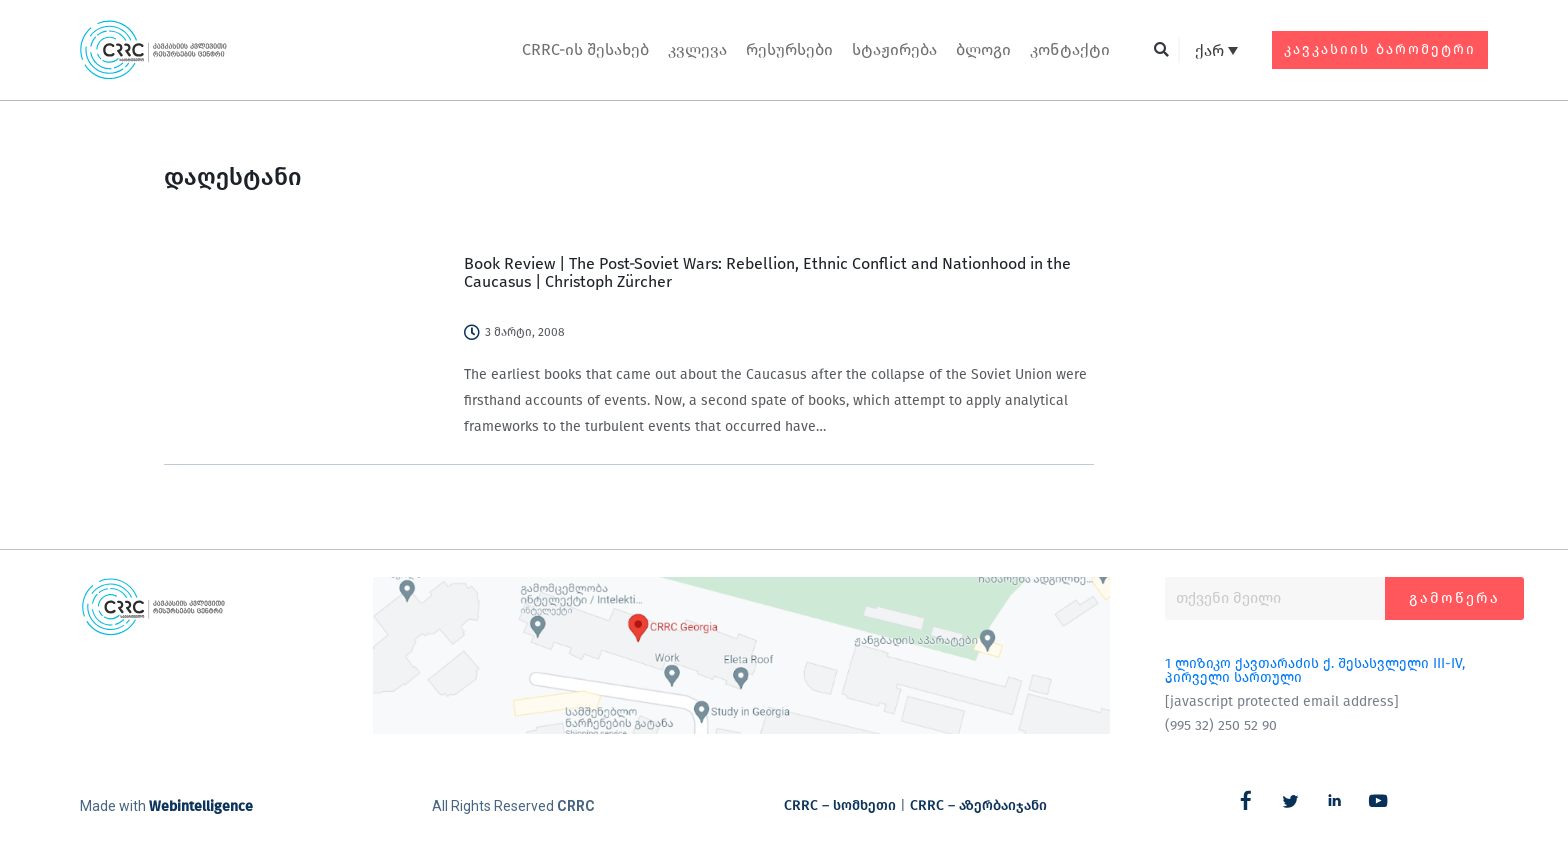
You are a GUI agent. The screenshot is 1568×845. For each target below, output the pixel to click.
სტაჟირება (894, 49)
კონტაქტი (1070, 49)
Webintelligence (201, 806)
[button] (1161, 50)
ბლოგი (983, 49)
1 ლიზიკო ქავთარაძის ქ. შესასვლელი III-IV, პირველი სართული (1315, 670)
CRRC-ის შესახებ (585, 49)
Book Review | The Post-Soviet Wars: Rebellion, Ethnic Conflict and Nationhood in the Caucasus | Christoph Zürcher (767, 272)
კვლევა (697, 49)
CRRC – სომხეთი (840, 805)
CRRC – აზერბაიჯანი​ (978, 805)
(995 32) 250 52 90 (1221, 725)
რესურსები (789, 49)
